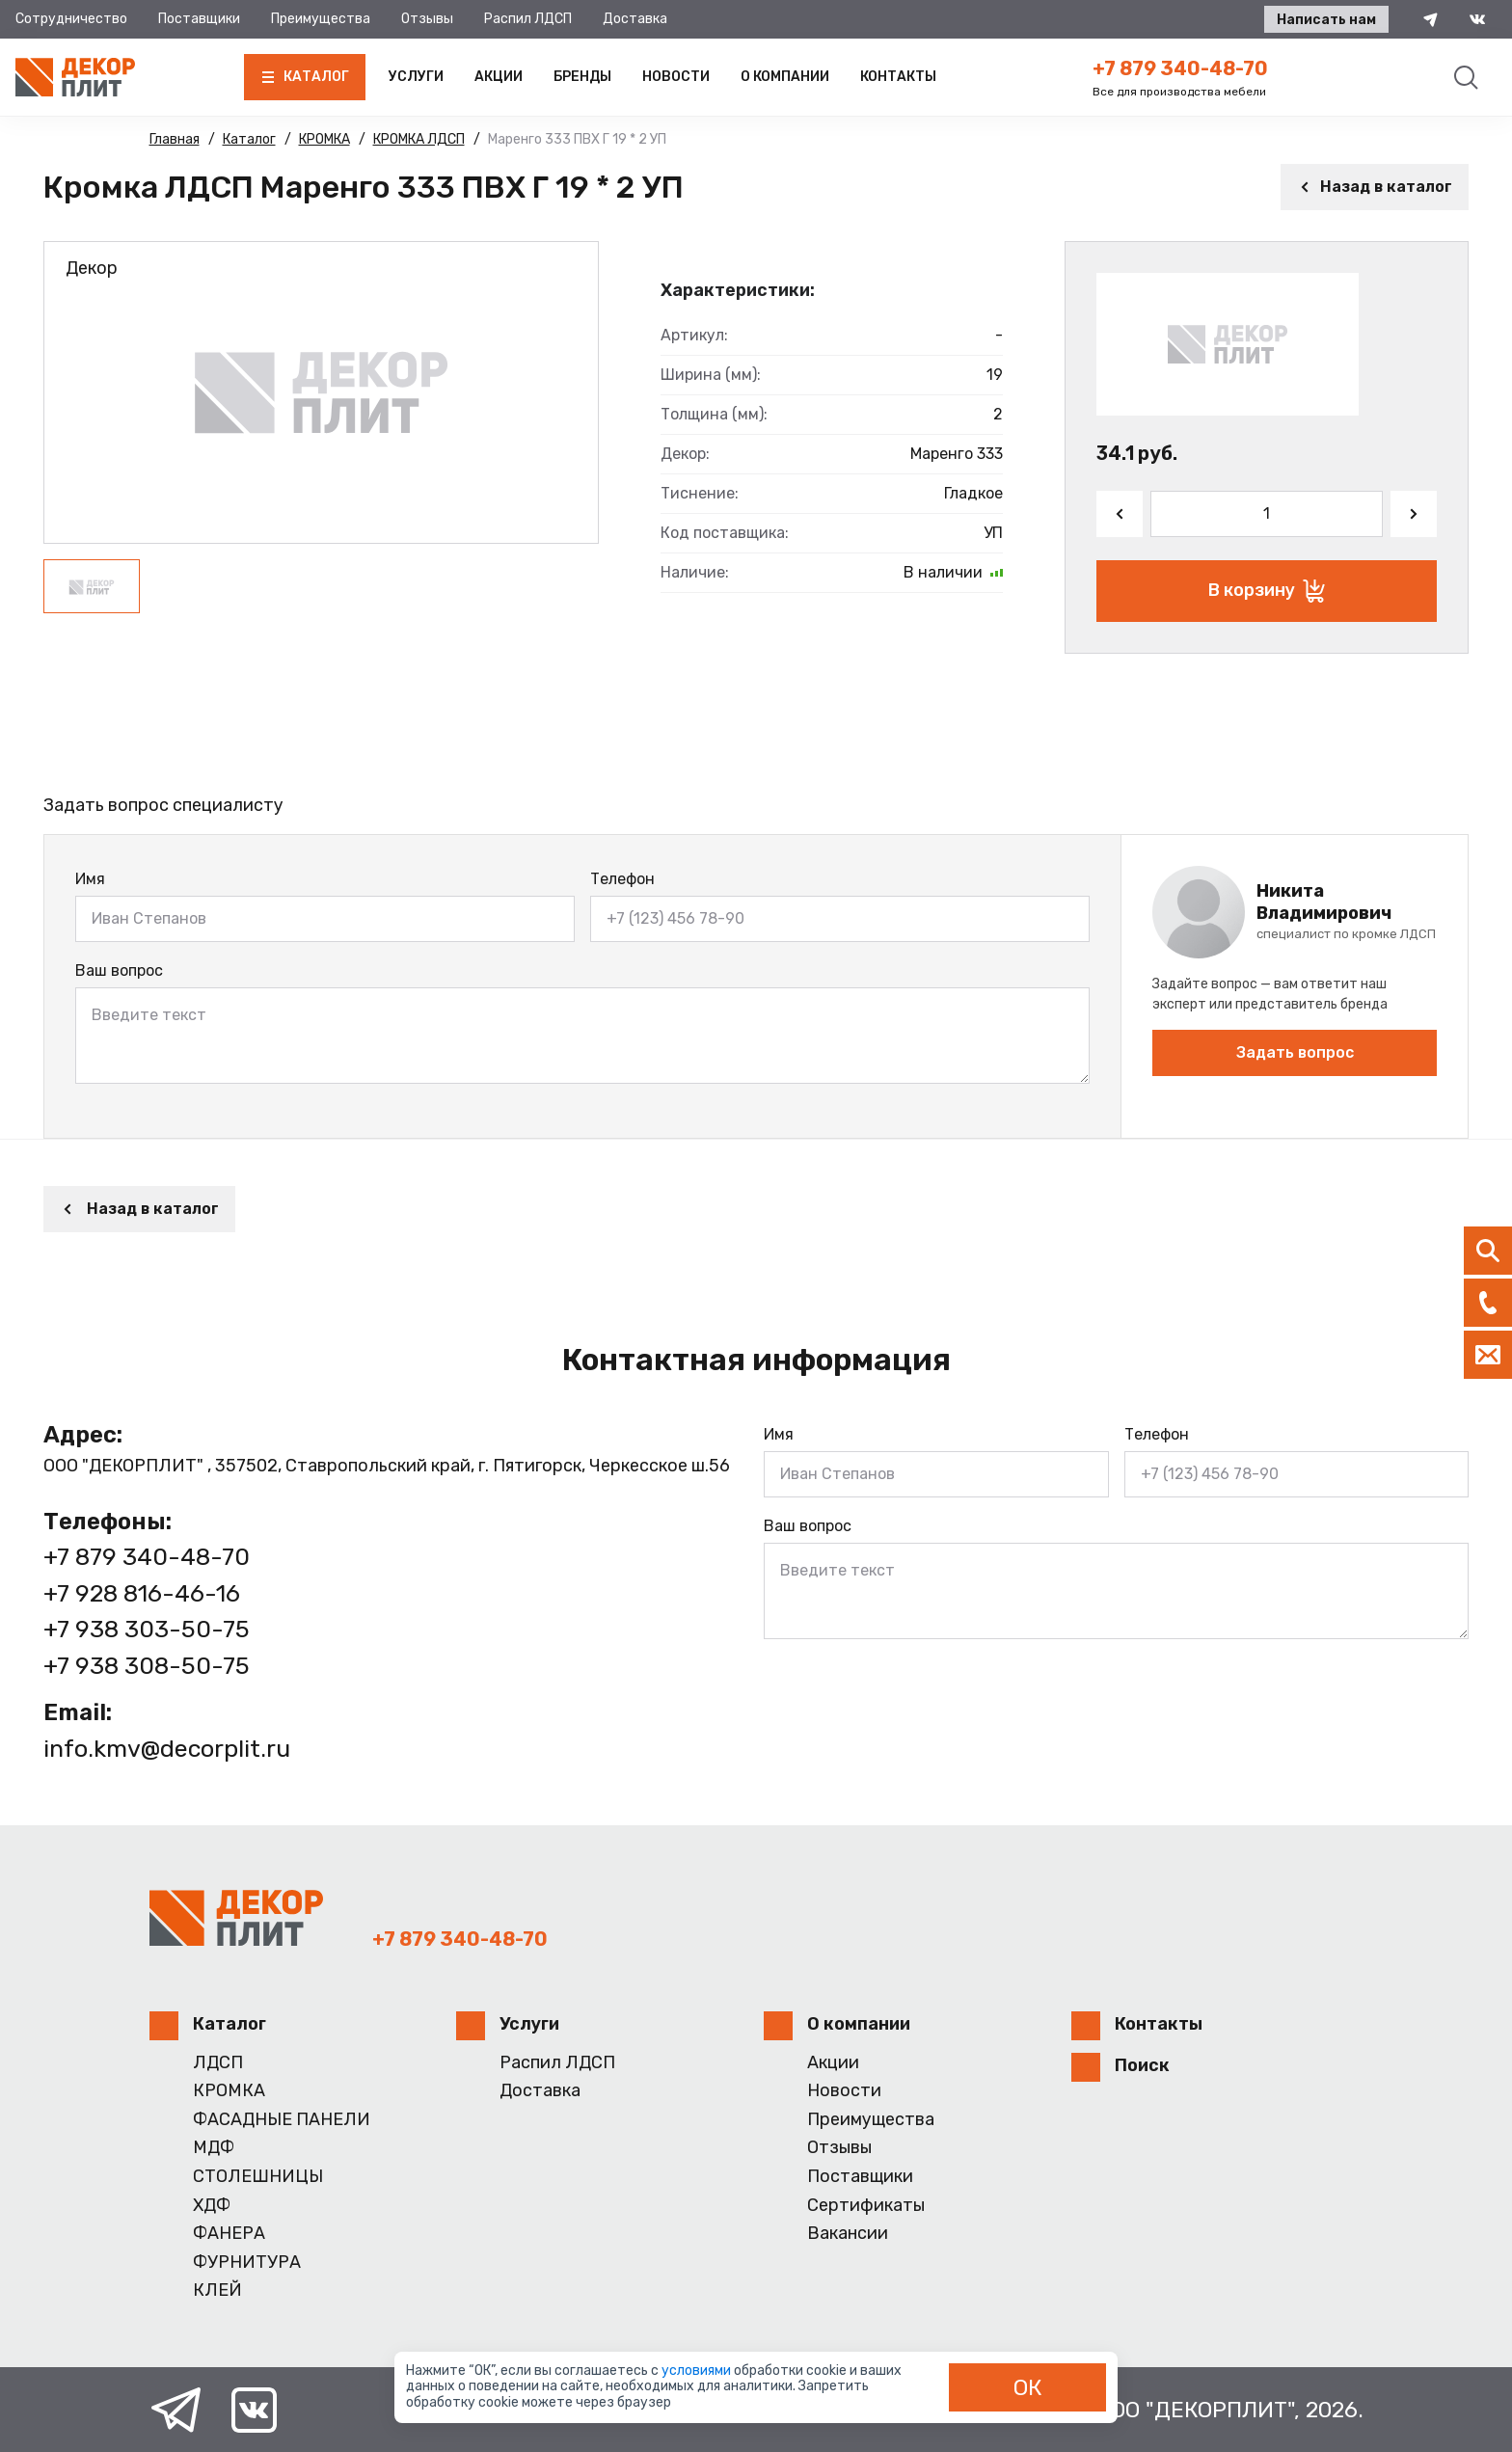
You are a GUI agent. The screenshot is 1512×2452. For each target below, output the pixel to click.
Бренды (582, 76)
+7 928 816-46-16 (141, 1593)
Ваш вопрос (119, 970)
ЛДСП (218, 2063)
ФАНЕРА (229, 2233)
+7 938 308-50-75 (146, 1666)
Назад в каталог (1374, 186)
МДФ (213, 2148)
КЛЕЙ (217, 2290)
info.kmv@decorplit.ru (166, 1749)
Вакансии (847, 2233)
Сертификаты (866, 2206)
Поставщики (199, 19)
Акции (498, 76)
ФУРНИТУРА (247, 2262)
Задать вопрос (1295, 1052)
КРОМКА (229, 2091)
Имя (90, 879)
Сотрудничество (71, 19)
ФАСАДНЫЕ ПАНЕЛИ (281, 2120)
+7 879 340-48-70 (1180, 68)
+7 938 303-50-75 (146, 1629)
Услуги (416, 76)
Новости (676, 76)
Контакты (898, 76)
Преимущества (320, 19)
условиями (698, 2370)
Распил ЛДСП (528, 19)
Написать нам (1326, 20)
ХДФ (211, 2206)
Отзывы (427, 19)
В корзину (1266, 591)
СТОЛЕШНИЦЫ (258, 2177)
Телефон (622, 879)
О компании (785, 76)
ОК (1027, 2387)
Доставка (635, 19)
